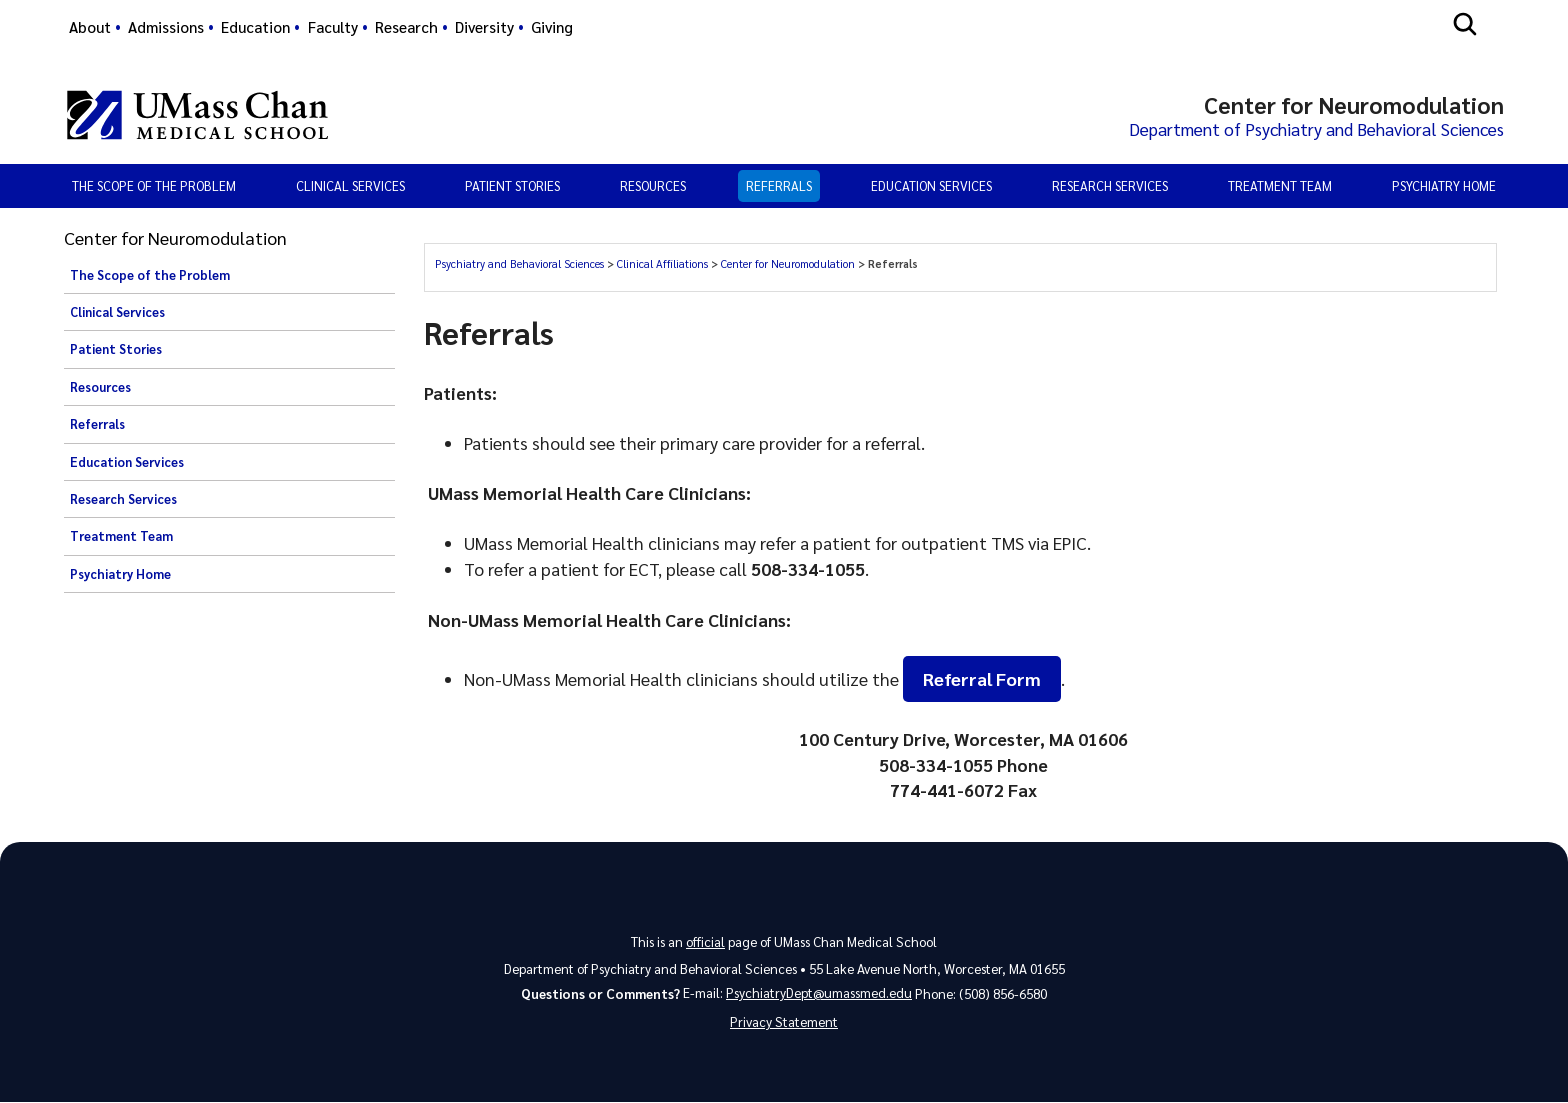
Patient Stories (512, 186)
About (90, 27)
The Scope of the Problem (154, 186)
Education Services (931, 186)
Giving (552, 27)
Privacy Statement (784, 1023)
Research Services (1110, 186)
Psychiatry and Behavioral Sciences (519, 264)
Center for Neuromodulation (788, 264)
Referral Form (982, 680)
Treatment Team (1280, 186)
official (705, 941)
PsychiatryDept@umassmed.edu (819, 993)
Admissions (166, 27)
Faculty (333, 27)
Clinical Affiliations (662, 264)
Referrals (779, 186)
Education (255, 27)
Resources (653, 186)
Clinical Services (350, 186)
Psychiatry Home (1444, 186)
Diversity (484, 27)
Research (406, 27)
